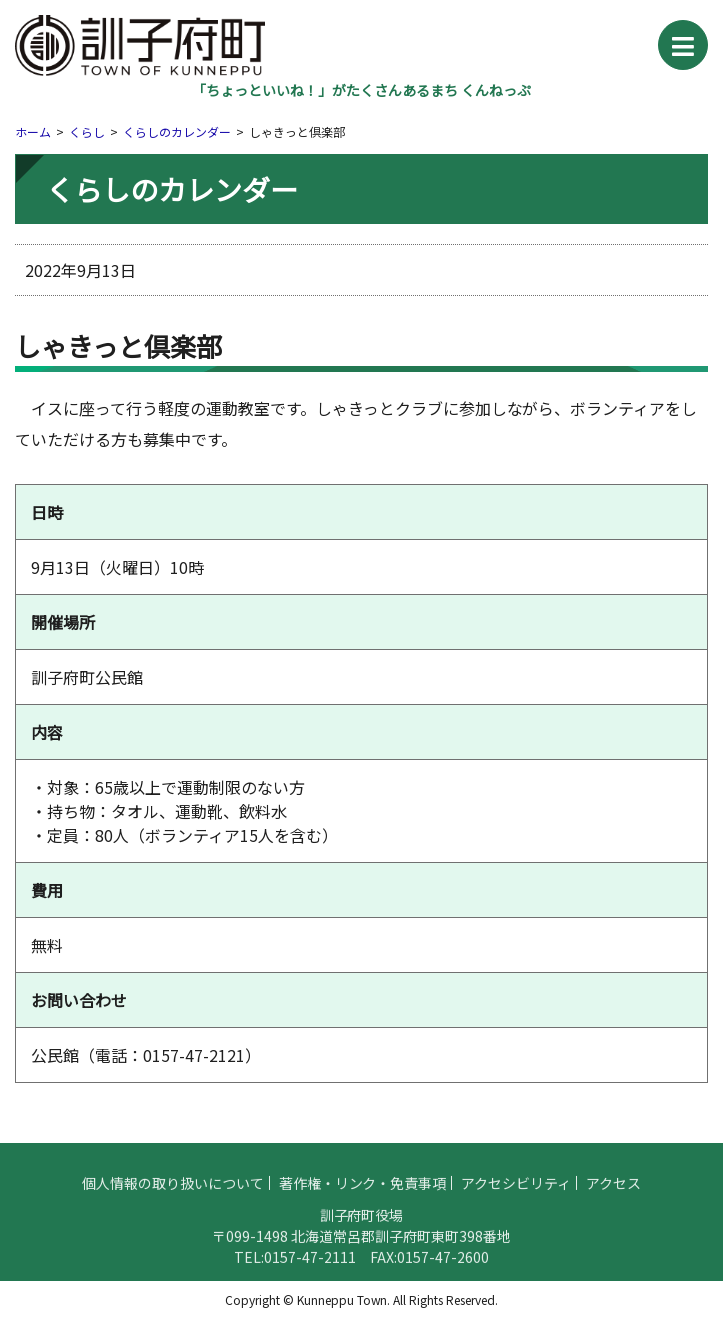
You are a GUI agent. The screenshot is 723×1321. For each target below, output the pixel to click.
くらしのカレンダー (177, 131)
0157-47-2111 (310, 1264)
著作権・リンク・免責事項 (363, 1190)
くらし (87, 131)
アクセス (613, 1190)
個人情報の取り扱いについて (173, 1190)
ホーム (33, 131)
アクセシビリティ (516, 1190)
